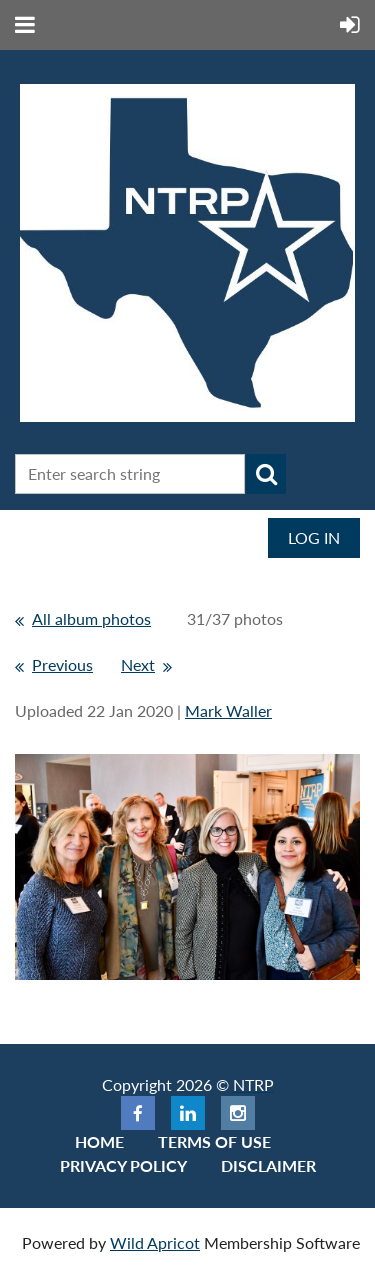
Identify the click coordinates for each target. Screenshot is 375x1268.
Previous (62, 664)
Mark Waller (228, 710)
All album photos (91, 618)
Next (138, 664)
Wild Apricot (155, 1242)
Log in (314, 537)
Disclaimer (268, 1165)
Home (99, 1141)
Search (266, 474)
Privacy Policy (123, 1165)
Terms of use (214, 1141)
